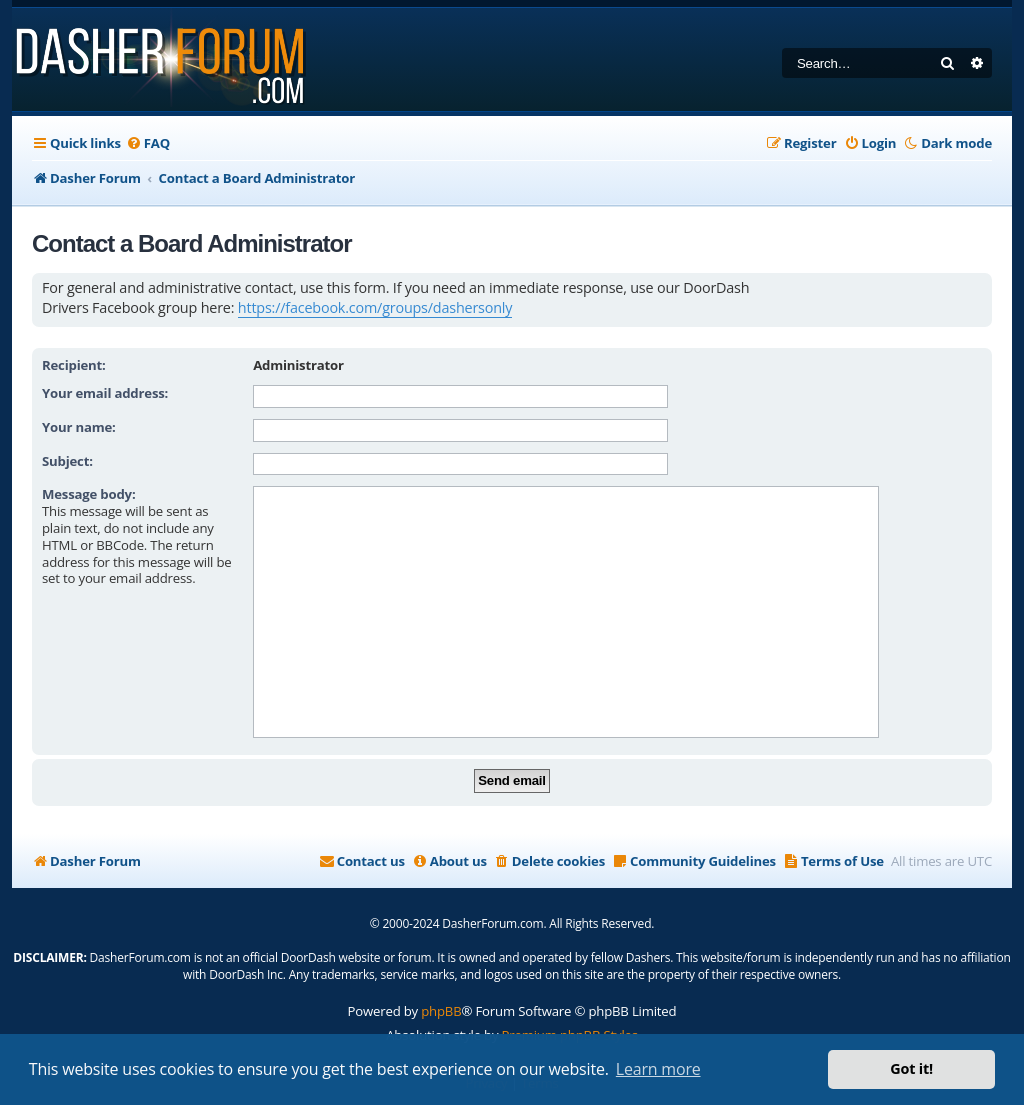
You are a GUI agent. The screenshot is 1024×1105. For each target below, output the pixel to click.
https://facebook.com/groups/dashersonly (375, 307)
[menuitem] (148, 143)
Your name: (79, 427)
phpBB (441, 1011)
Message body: (89, 494)
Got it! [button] (911, 1068)
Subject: (67, 461)
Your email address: (105, 393)
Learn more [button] (658, 1069)
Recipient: (74, 365)
